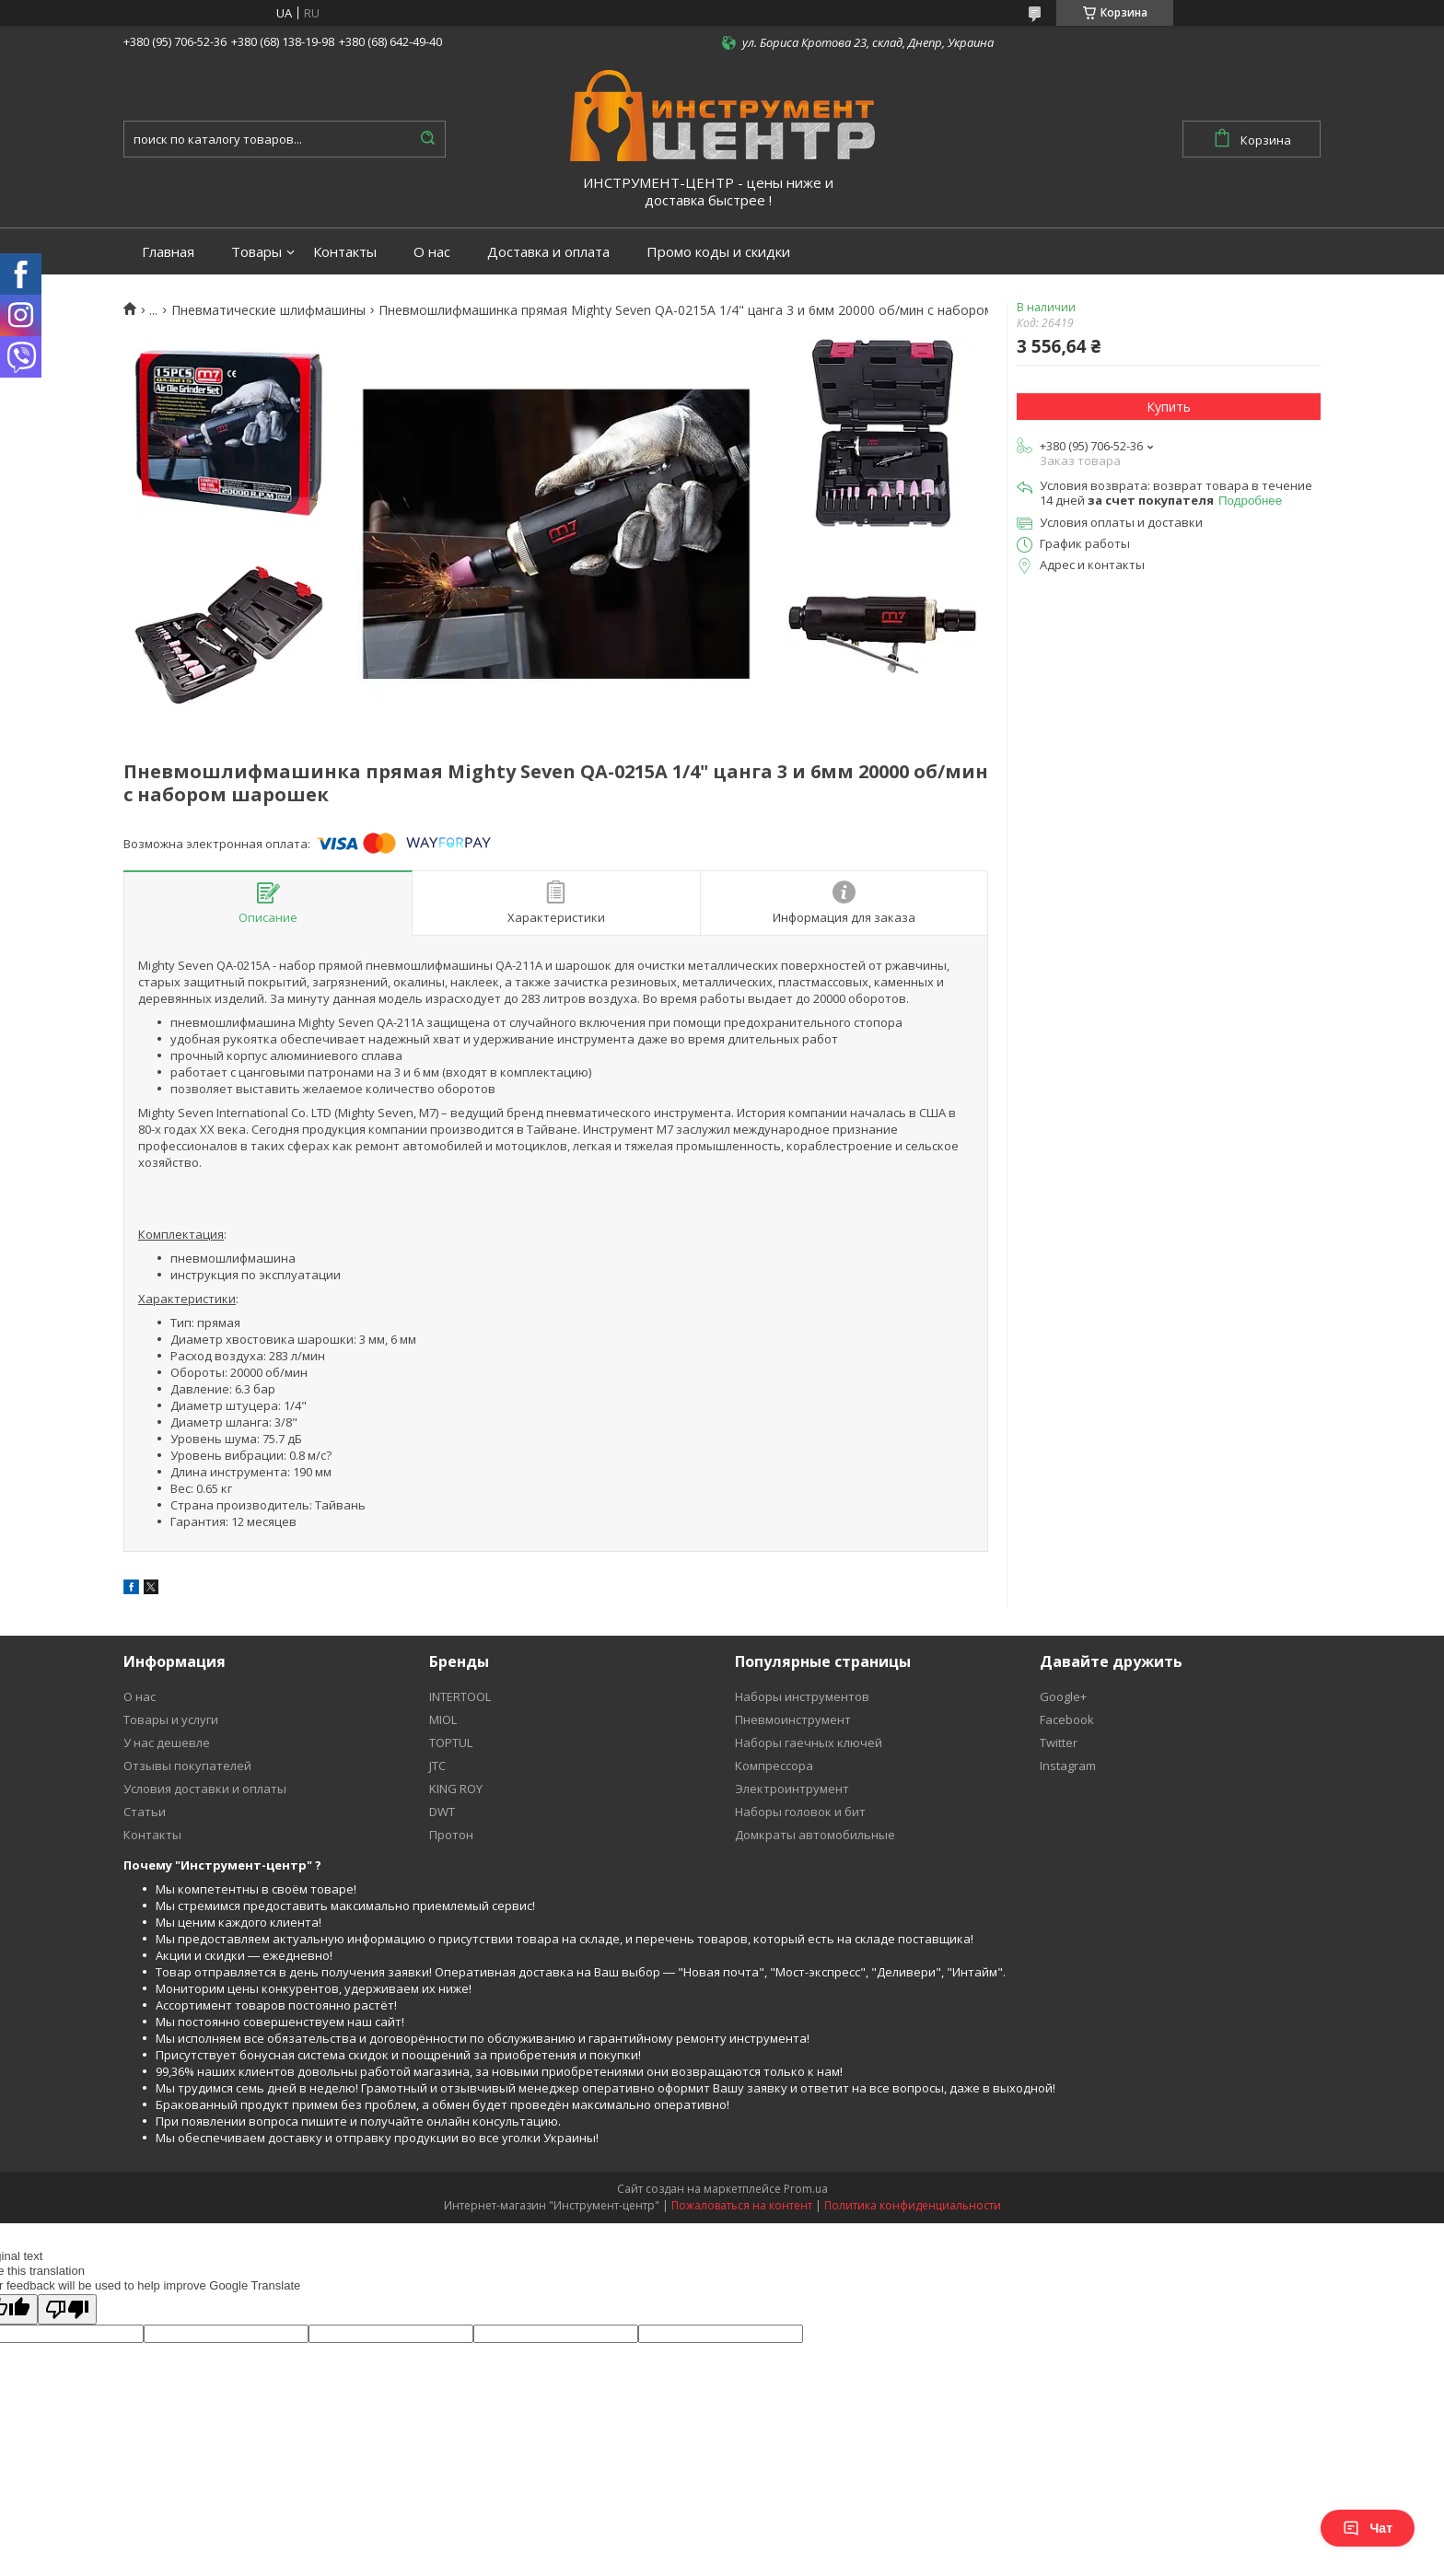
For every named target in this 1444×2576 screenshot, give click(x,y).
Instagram (1068, 1765)
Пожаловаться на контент (741, 2205)
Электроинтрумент (792, 1788)
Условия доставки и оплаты (204, 1788)
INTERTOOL (460, 1696)
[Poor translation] (67, 2309)
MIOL (443, 1719)
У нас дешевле (166, 1742)
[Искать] (427, 139)
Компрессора (774, 1765)
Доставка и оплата (548, 252)
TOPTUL (450, 1742)
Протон (451, 1834)
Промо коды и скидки (718, 252)
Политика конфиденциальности (912, 2205)
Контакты (345, 252)
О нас (431, 252)
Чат (1367, 2528)
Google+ (1063, 1696)
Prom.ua (806, 2189)
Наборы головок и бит (800, 1811)
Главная (168, 252)
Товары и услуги (170, 1719)
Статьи (144, 1811)
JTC (437, 1765)
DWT (442, 1811)
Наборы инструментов (802, 1696)
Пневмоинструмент (793, 1719)
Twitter (1058, 1742)
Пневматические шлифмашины (268, 310)
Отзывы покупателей (187, 1765)
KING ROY (456, 1788)
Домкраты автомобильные (815, 1834)
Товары (256, 252)
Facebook (1067, 1719)
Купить (1169, 406)
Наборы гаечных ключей (808, 1742)
